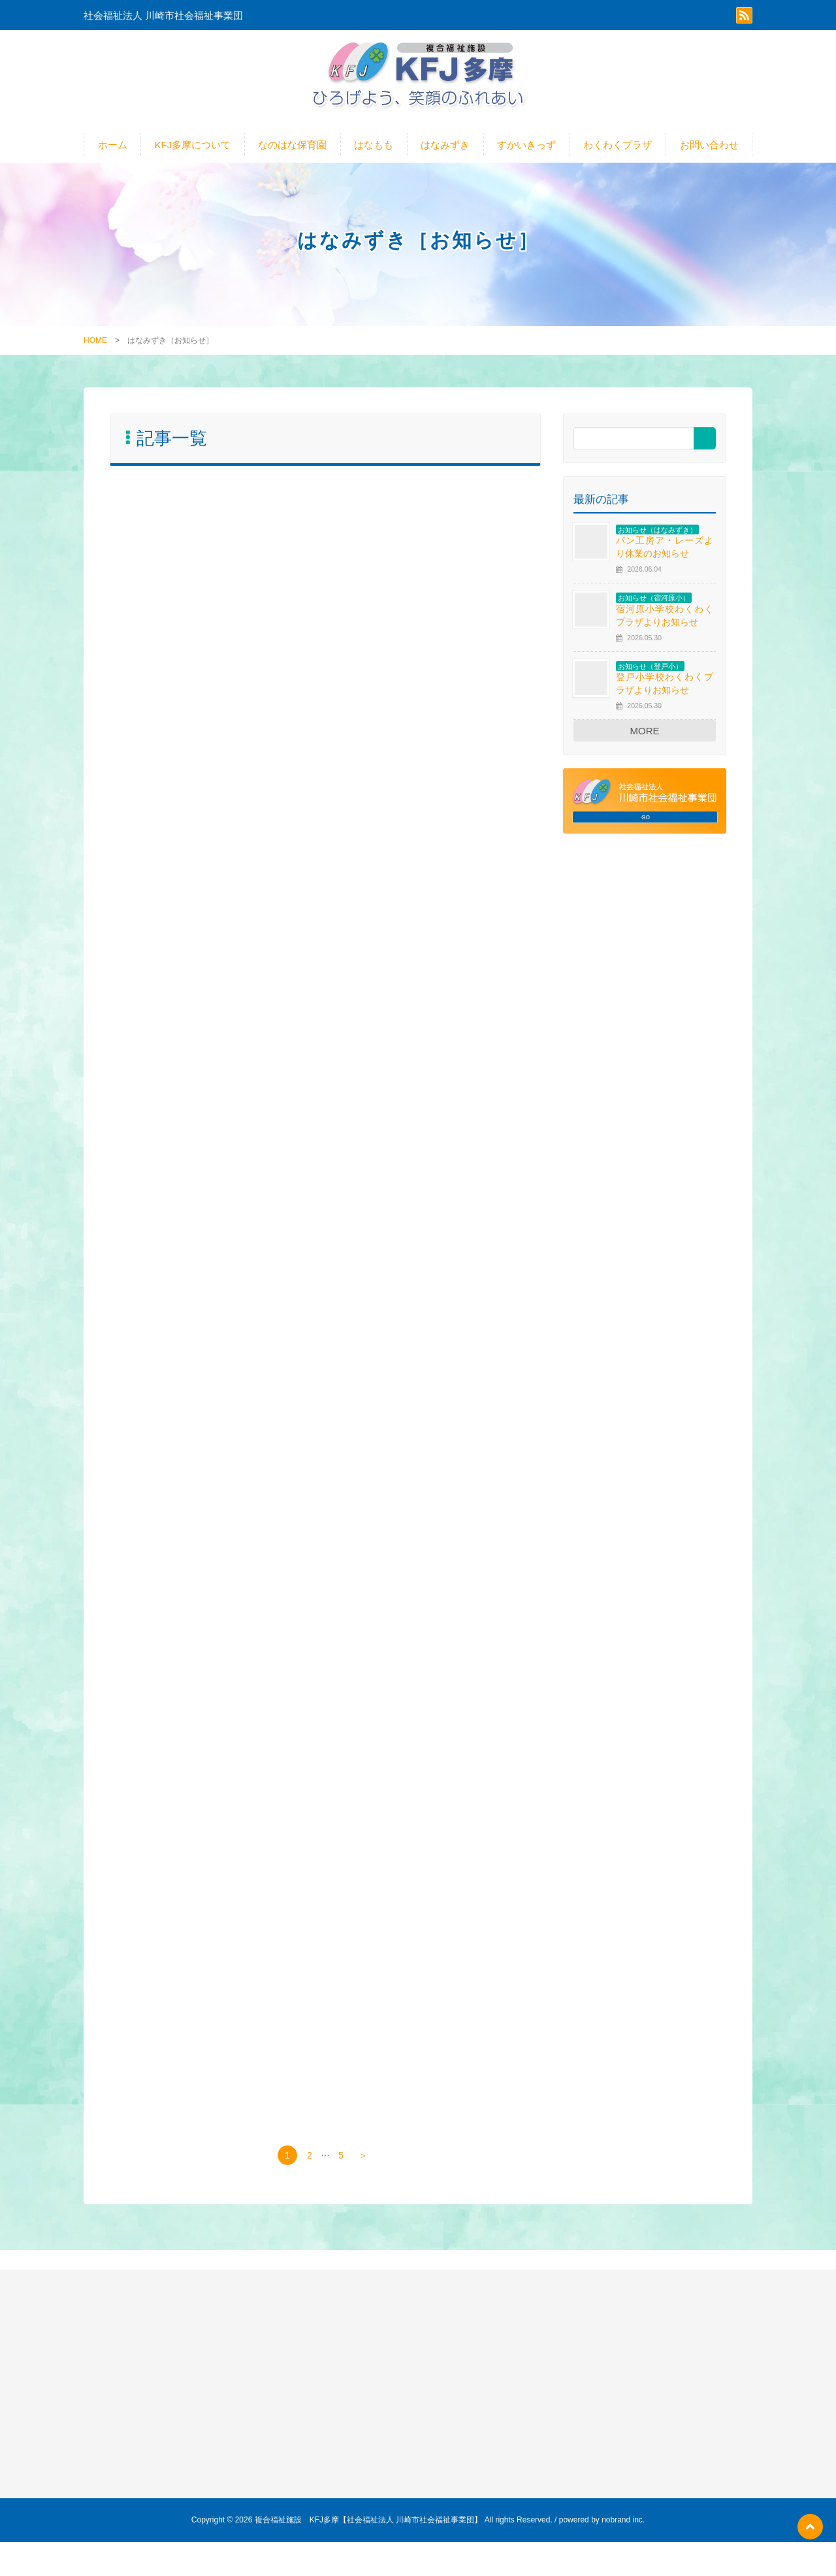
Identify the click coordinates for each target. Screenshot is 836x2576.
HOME (95, 349)
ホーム (112, 153)
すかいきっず (526, 153)
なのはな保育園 (292, 153)
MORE (645, 739)
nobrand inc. (623, 2553)
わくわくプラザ (617, 153)
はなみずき (445, 153)
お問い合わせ (709, 153)
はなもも (373, 153)
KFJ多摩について (193, 153)
